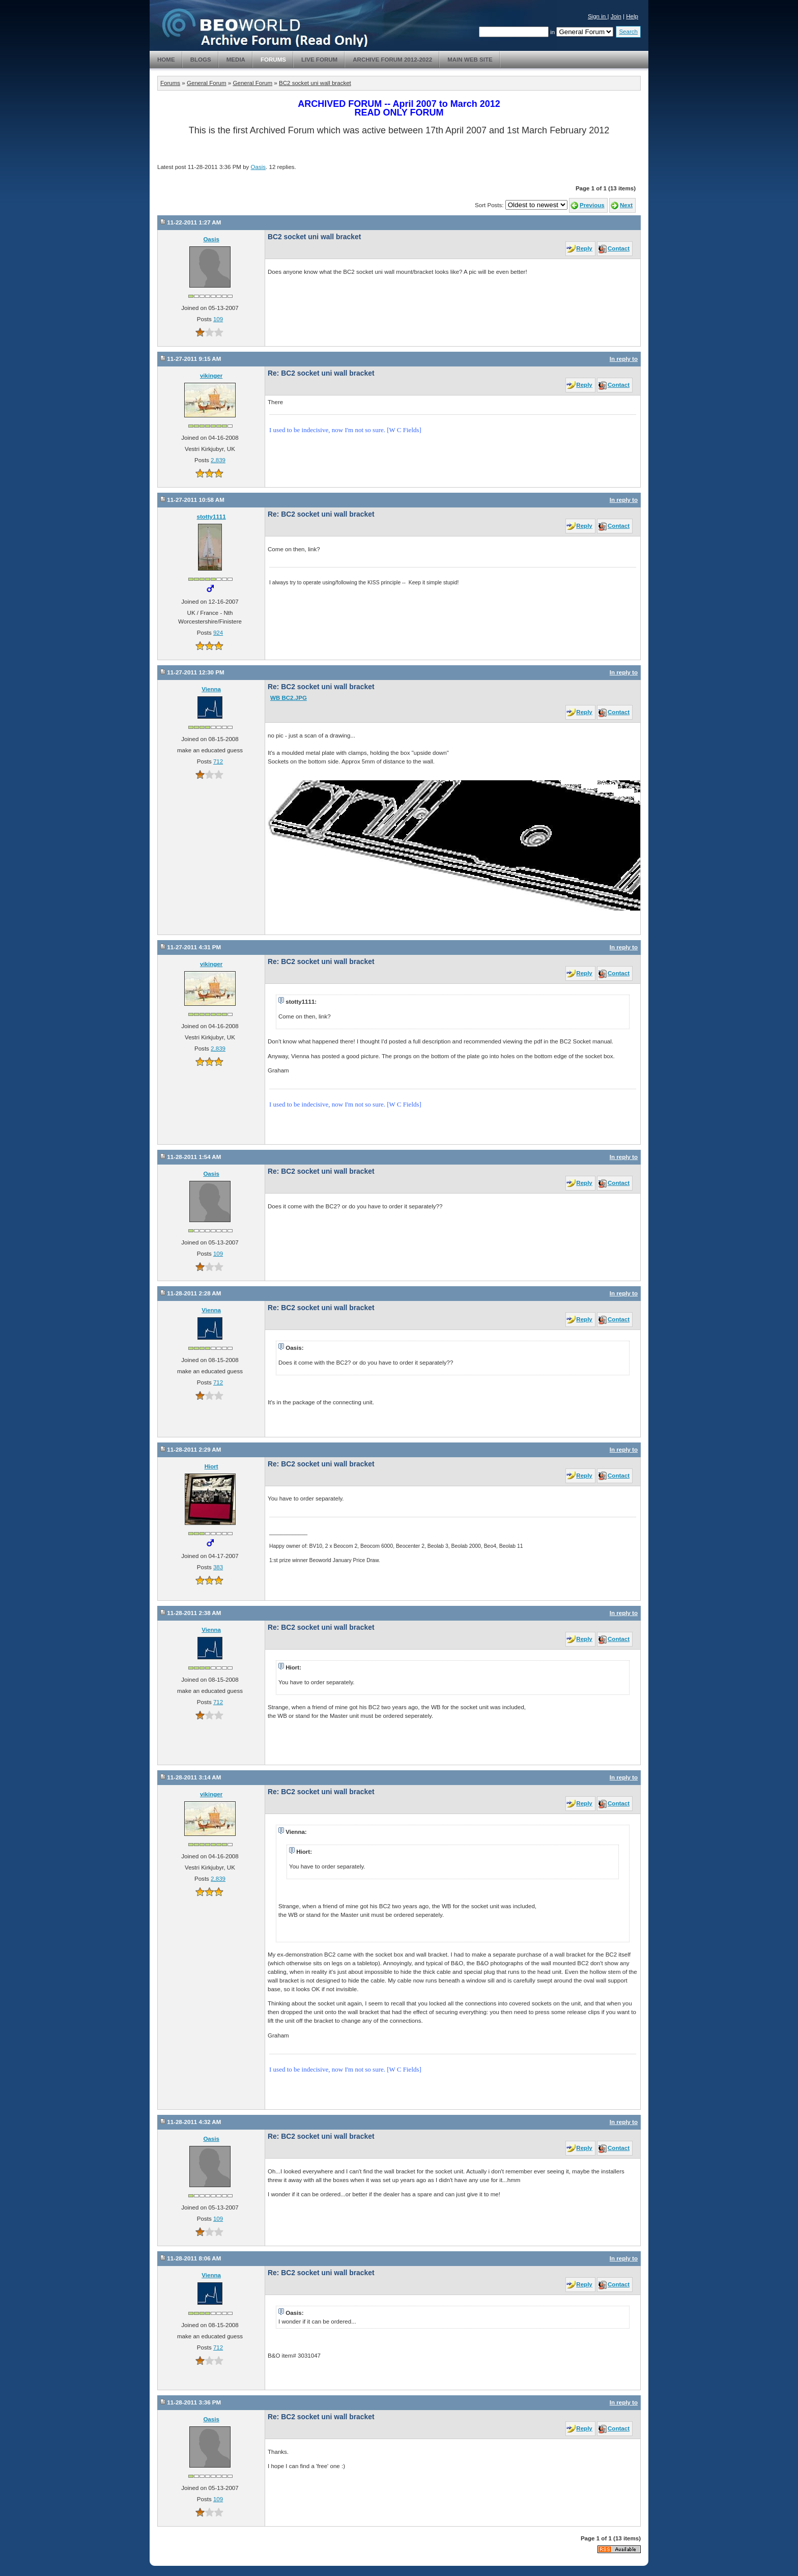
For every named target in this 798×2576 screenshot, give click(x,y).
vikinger (211, 376)
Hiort (211, 1466)
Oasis (258, 167)
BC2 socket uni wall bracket (315, 83)
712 (218, 761)
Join (616, 16)
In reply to (624, 359)
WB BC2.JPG (288, 698)
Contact (619, 248)
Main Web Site (470, 59)
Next (626, 205)
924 (218, 633)
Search (628, 32)
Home (166, 59)
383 (218, 1567)
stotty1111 (211, 517)
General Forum (206, 83)
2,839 (218, 460)
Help (632, 16)
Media (235, 59)
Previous (592, 205)
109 (218, 319)
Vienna (211, 689)
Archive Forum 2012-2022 (392, 59)
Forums (273, 59)
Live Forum (319, 59)
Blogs (200, 59)
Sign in (598, 16)
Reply (584, 248)
